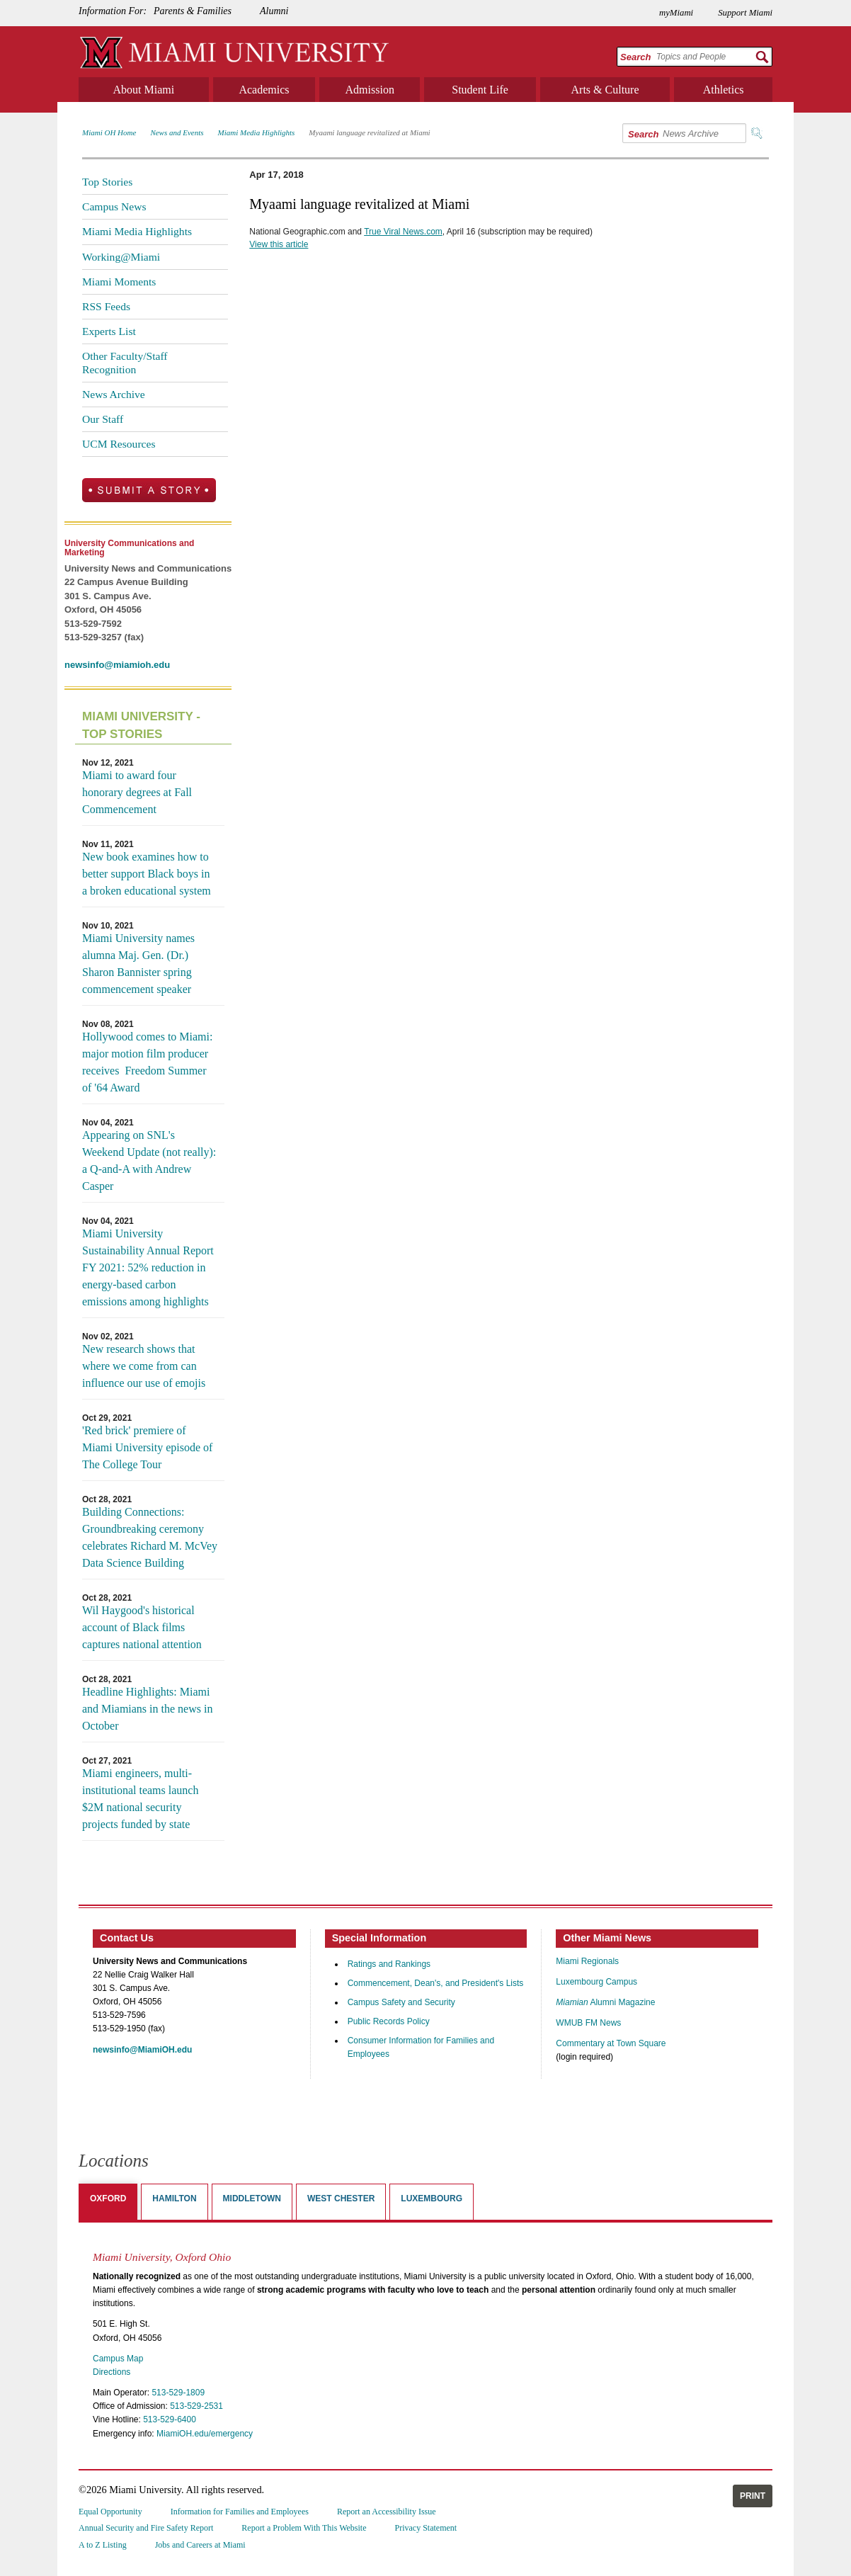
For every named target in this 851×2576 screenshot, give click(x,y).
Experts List (109, 331)
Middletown (252, 2198)
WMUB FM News (588, 2023)
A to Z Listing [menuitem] (103, 2545)
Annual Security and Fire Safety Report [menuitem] (146, 2528)
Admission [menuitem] (369, 90)
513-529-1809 (178, 2393)
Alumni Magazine (605, 2002)
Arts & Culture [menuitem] (605, 90)
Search (635, 57)
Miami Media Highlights (256, 132)
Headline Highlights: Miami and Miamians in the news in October (147, 1709)
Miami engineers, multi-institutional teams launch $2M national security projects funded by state (140, 1798)
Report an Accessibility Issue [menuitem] (386, 2512)
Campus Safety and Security (401, 2002)
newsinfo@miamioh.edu (117, 664)
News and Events (176, 132)
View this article (278, 244)
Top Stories (107, 182)
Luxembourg (431, 2198)
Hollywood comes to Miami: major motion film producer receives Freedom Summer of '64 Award (147, 1062)
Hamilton (174, 2198)
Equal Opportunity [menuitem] (110, 2512)
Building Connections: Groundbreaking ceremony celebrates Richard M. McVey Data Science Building (149, 1537)
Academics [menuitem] (264, 90)
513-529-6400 (169, 2419)
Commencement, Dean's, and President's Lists (436, 1983)
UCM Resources (119, 444)
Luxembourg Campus (596, 1982)
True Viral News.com (403, 232)
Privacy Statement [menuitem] (426, 2528)
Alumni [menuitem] (274, 11)
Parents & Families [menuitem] (193, 11)
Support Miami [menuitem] (745, 13)
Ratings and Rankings (389, 1964)
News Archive (113, 394)
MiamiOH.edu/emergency (204, 2434)
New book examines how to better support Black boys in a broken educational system (146, 874)
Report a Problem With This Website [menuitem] (303, 2528)
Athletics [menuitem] (723, 90)
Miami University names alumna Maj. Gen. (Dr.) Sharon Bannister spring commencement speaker (138, 963)
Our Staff (102, 419)
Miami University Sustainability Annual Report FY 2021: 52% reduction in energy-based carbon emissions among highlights (148, 1267)
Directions (111, 2372)
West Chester (341, 2198)
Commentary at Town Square (611, 2043)
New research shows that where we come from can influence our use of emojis (143, 1366)
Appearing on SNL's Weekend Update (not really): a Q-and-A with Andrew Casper (149, 1160)
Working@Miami (121, 257)
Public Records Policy (389, 2021)
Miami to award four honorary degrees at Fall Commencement (137, 792)
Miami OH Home (109, 132)
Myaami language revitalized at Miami (369, 132)
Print (752, 2496)
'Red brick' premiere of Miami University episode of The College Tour (147, 1447)
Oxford (108, 2198)
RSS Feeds (106, 306)
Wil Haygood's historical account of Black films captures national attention (142, 1627)
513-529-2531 (196, 2406)
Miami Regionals (587, 1961)
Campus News (114, 206)
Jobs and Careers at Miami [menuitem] (200, 2545)
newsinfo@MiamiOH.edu (142, 2050)
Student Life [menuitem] (480, 90)
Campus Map (118, 2359)
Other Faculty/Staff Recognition (125, 362)
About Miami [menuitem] (144, 90)
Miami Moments (119, 282)
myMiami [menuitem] (676, 13)
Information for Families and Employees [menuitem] (240, 2512)
